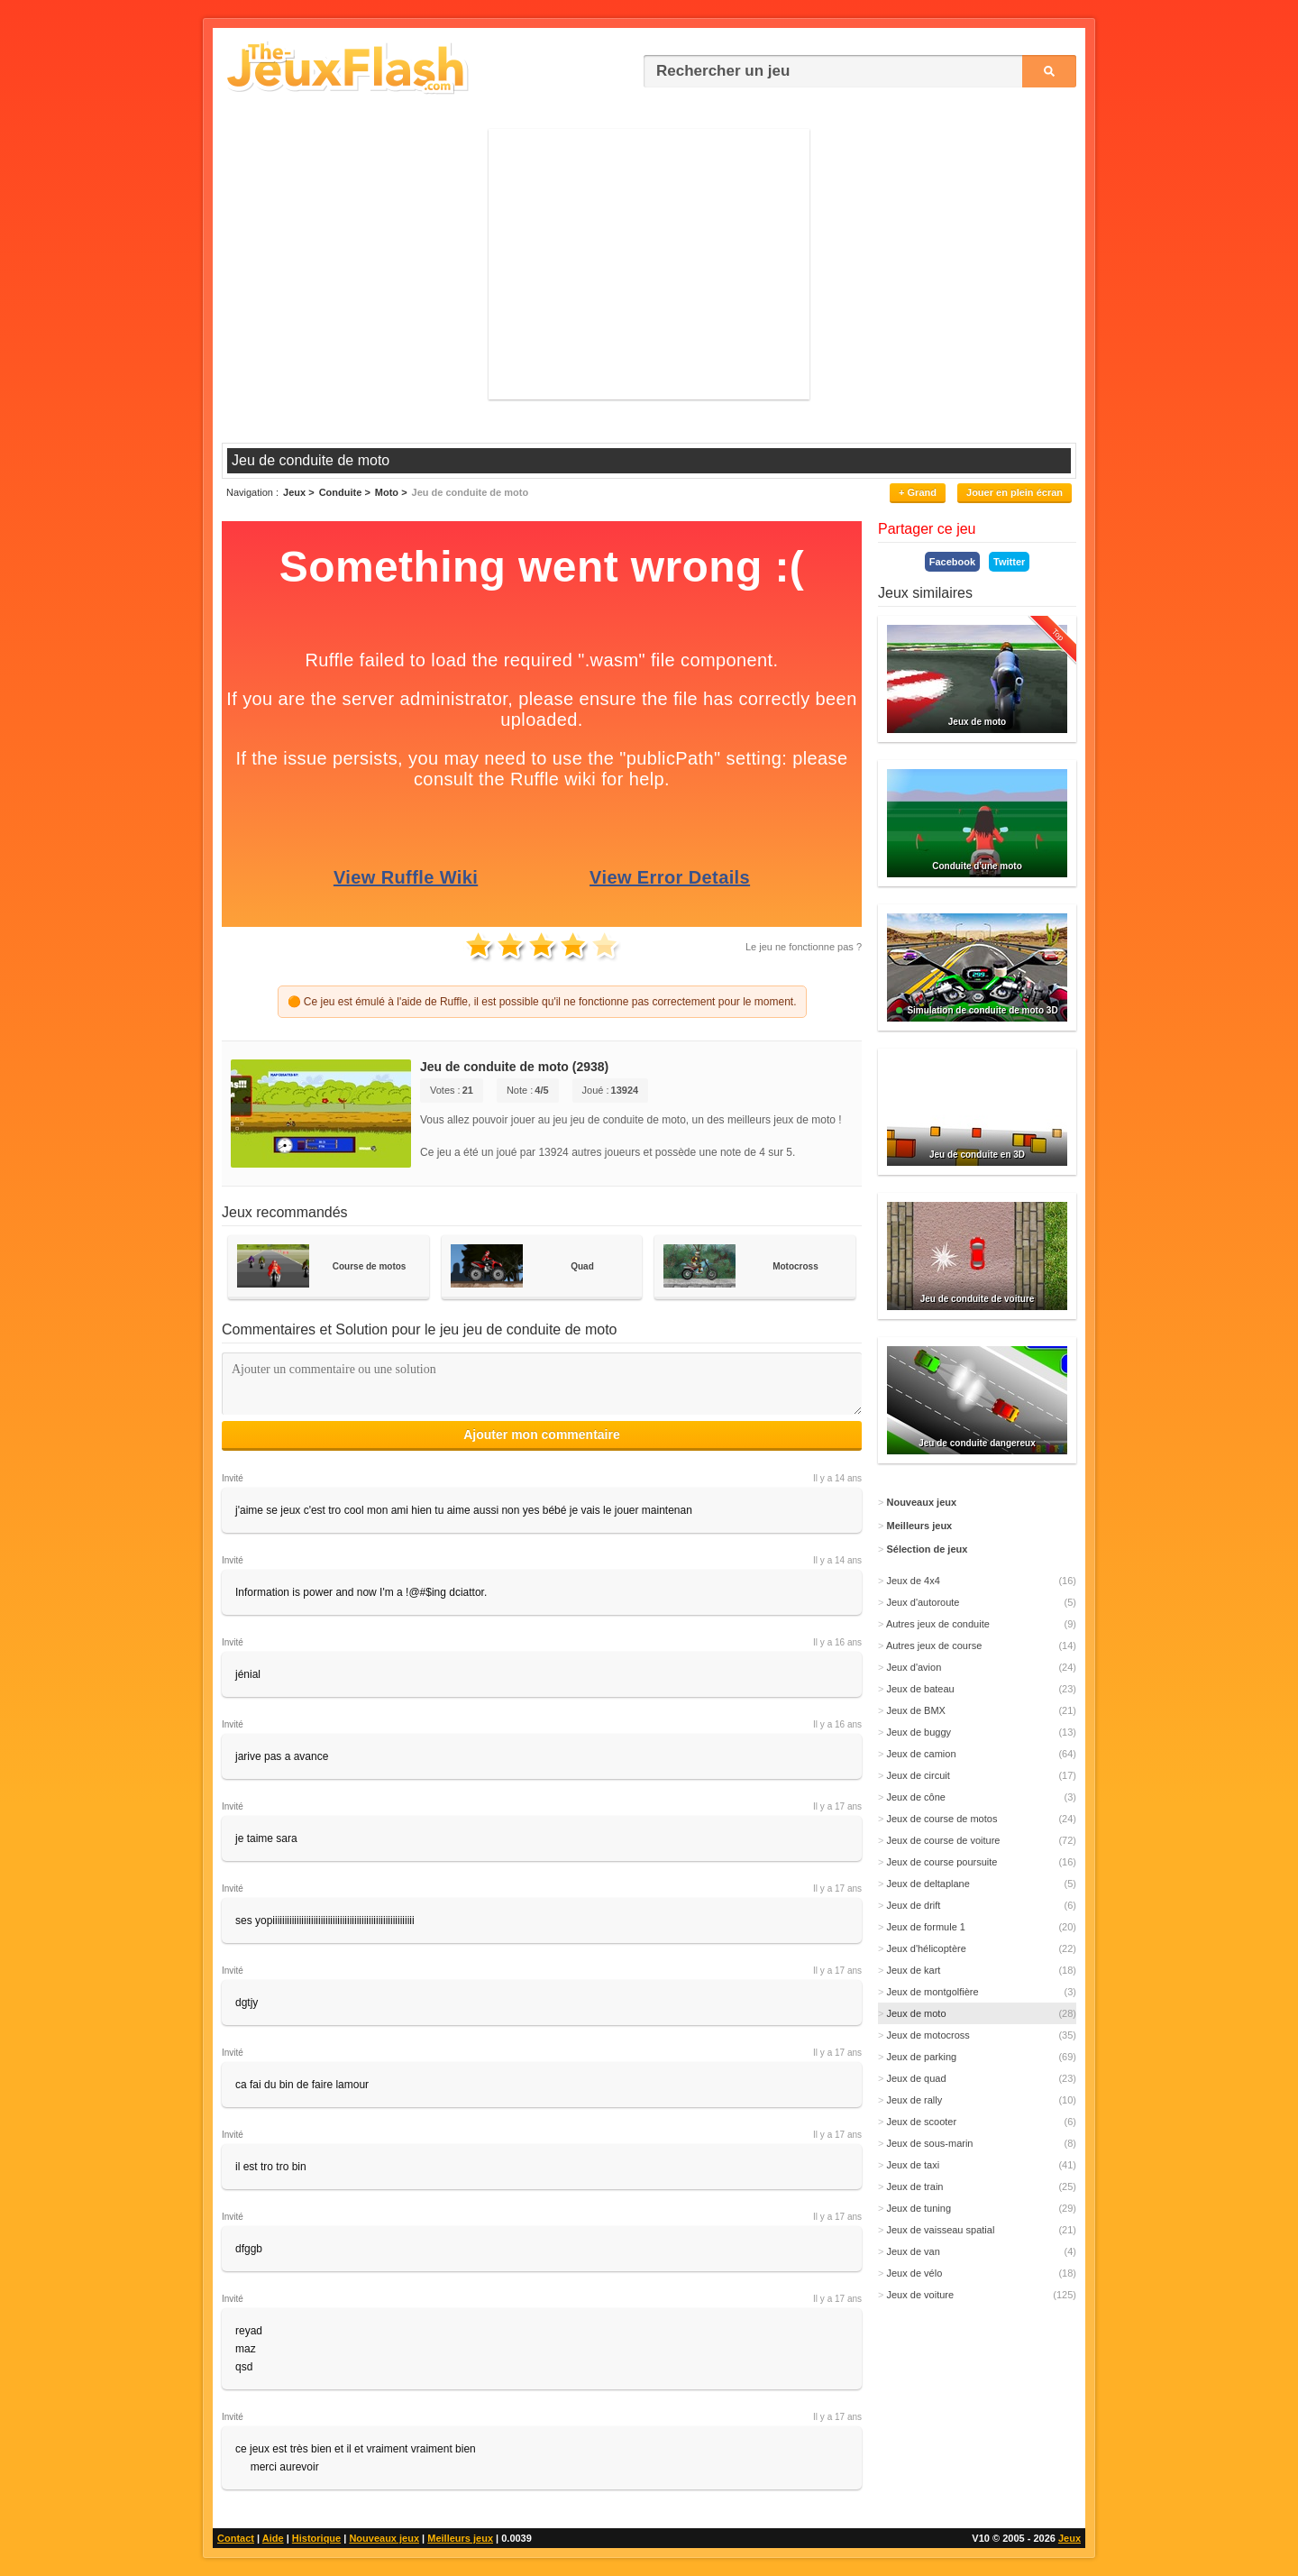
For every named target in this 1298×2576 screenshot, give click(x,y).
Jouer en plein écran (1014, 492)
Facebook (952, 561)
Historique (316, 2538)
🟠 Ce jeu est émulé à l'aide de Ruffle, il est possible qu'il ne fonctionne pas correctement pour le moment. (542, 1001)
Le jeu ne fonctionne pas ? (803, 946)
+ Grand (918, 492)
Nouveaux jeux (384, 2538)
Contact (235, 2538)
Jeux (1069, 2538)
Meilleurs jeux (460, 2538)
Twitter (1009, 561)
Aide (273, 2538)
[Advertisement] (649, 264)
